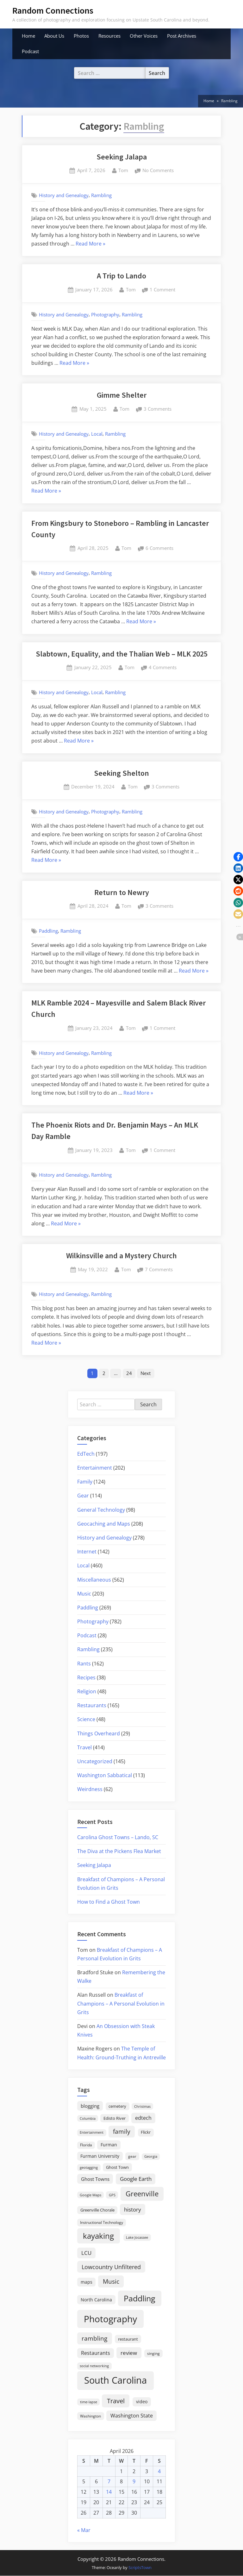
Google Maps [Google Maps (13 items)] (90, 2195)
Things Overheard (98, 1733)
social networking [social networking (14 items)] (94, 2365)
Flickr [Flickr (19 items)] (146, 2132)
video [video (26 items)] (141, 2402)
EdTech (86, 1453)
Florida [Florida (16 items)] (86, 2145)
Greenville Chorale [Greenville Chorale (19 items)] (97, 2210)
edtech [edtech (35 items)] (143, 2117)
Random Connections (52, 10)
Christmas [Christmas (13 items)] (142, 2106)
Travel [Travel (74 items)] (116, 2401)
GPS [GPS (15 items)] (112, 2195)
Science (86, 1719)
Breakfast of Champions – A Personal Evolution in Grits (121, 2004)
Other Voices (144, 36)
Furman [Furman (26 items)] (109, 2145)
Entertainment (94, 1467)
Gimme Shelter (121, 395)
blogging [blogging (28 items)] (90, 2106)
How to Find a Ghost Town (108, 1901)
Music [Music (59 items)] (111, 2281)
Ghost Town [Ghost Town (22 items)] (117, 2167)
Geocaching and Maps (103, 1523)
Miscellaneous (94, 1579)
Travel (84, 1747)
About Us (54, 36)
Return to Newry (121, 892)
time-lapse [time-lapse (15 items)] (88, 2402)
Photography (105, 314)
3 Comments (157, 409)
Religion (86, 1691)
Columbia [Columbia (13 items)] (88, 2118)
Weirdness (90, 1789)
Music (84, 1593)
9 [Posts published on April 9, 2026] (134, 2481)
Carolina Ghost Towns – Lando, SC (117, 1837)
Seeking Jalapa (122, 157)
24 (129, 1373)
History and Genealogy (64, 195)
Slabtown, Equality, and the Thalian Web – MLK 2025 (122, 654)
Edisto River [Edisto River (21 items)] (114, 2118)
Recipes (86, 1677)
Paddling (48, 931)
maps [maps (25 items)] (86, 2282)
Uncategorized (94, 1761)
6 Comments (159, 548)
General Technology (101, 1509)
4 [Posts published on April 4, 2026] (159, 2471)
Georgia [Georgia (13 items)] (150, 2156)
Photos (81, 36)
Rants (84, 1663)
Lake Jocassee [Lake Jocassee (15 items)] (137, 2237)
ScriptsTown (140, 2567)
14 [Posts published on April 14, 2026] (109, 2492)
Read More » (90, 244)
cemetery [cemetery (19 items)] (117, 2106)
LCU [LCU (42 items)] (86, 2252)
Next (145, 1373)
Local (97, 434)
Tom (123, 169)
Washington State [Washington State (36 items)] (131, 2415)
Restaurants (91, 1705)
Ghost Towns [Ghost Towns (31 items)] (95, 2178)
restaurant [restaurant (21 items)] (128, 2339)
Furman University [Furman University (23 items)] (99, 2156)
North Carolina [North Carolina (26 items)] (96, 2300)
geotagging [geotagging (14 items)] (89, 2167)
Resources (109, 36)
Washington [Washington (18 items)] (90, 2416)
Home (28, 36)
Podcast (30, 51)
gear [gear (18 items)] (132, 2156)
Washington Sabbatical (104, 1775)
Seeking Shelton (121, 773)
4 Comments (163, 667)
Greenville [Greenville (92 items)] (142, 2193)
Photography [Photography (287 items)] (110, 2319)
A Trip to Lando (121, 276)
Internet (87, 1551)
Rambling (101, 195)
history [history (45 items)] (132, 2209)
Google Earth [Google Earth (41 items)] (136, 2178)
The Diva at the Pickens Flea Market (119, 1851)
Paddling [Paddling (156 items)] (139, 2298)
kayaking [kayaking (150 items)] (98, 2236)
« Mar (83, 2530)
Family (84, 1481)
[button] (238, 857)
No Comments (158, 170)
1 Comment (162, 290)
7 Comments (159, 1270)
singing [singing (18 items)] (153, 2353)
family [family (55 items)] (121, 2132)
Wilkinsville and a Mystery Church (121, 1255)
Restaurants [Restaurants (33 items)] (95, 2352)
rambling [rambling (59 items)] (94, 2338)
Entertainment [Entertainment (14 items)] (91, 2132)
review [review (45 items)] (129, 2352)
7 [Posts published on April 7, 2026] (109, 2481)
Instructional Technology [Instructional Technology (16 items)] (101, 2222)
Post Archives (181, 36)
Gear (83, 1495)
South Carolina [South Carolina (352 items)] (115, 2380)
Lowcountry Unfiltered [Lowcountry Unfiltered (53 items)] (111, 2267)
